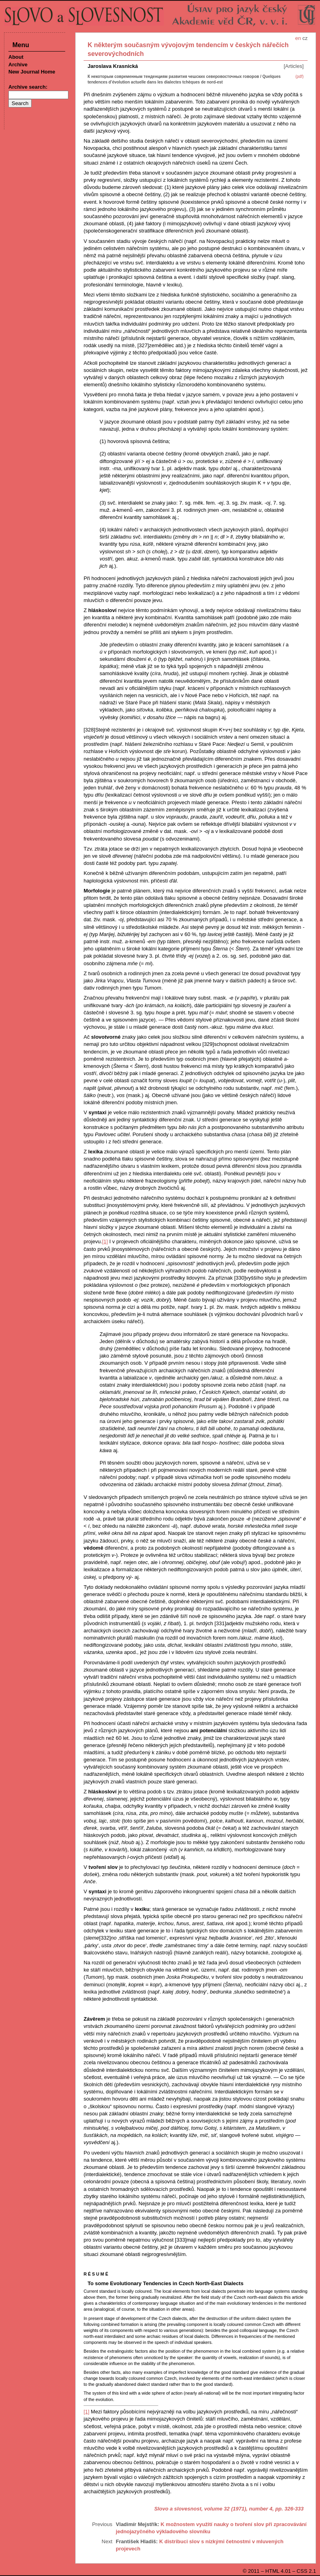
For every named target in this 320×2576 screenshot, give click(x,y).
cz (305, 38)
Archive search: (28, 87)
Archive (18, 65)
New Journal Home (31, 72)
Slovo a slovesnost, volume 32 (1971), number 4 (213, 2509)
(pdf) (299, 76)
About (16, 57)
